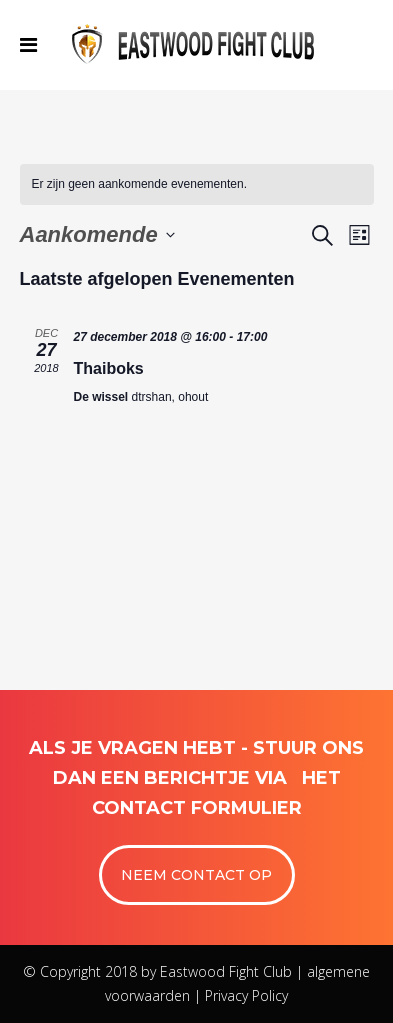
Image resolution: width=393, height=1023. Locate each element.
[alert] (197, 184)
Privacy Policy (246, 995)
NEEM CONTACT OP (196, 875)
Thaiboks (109, 368)
